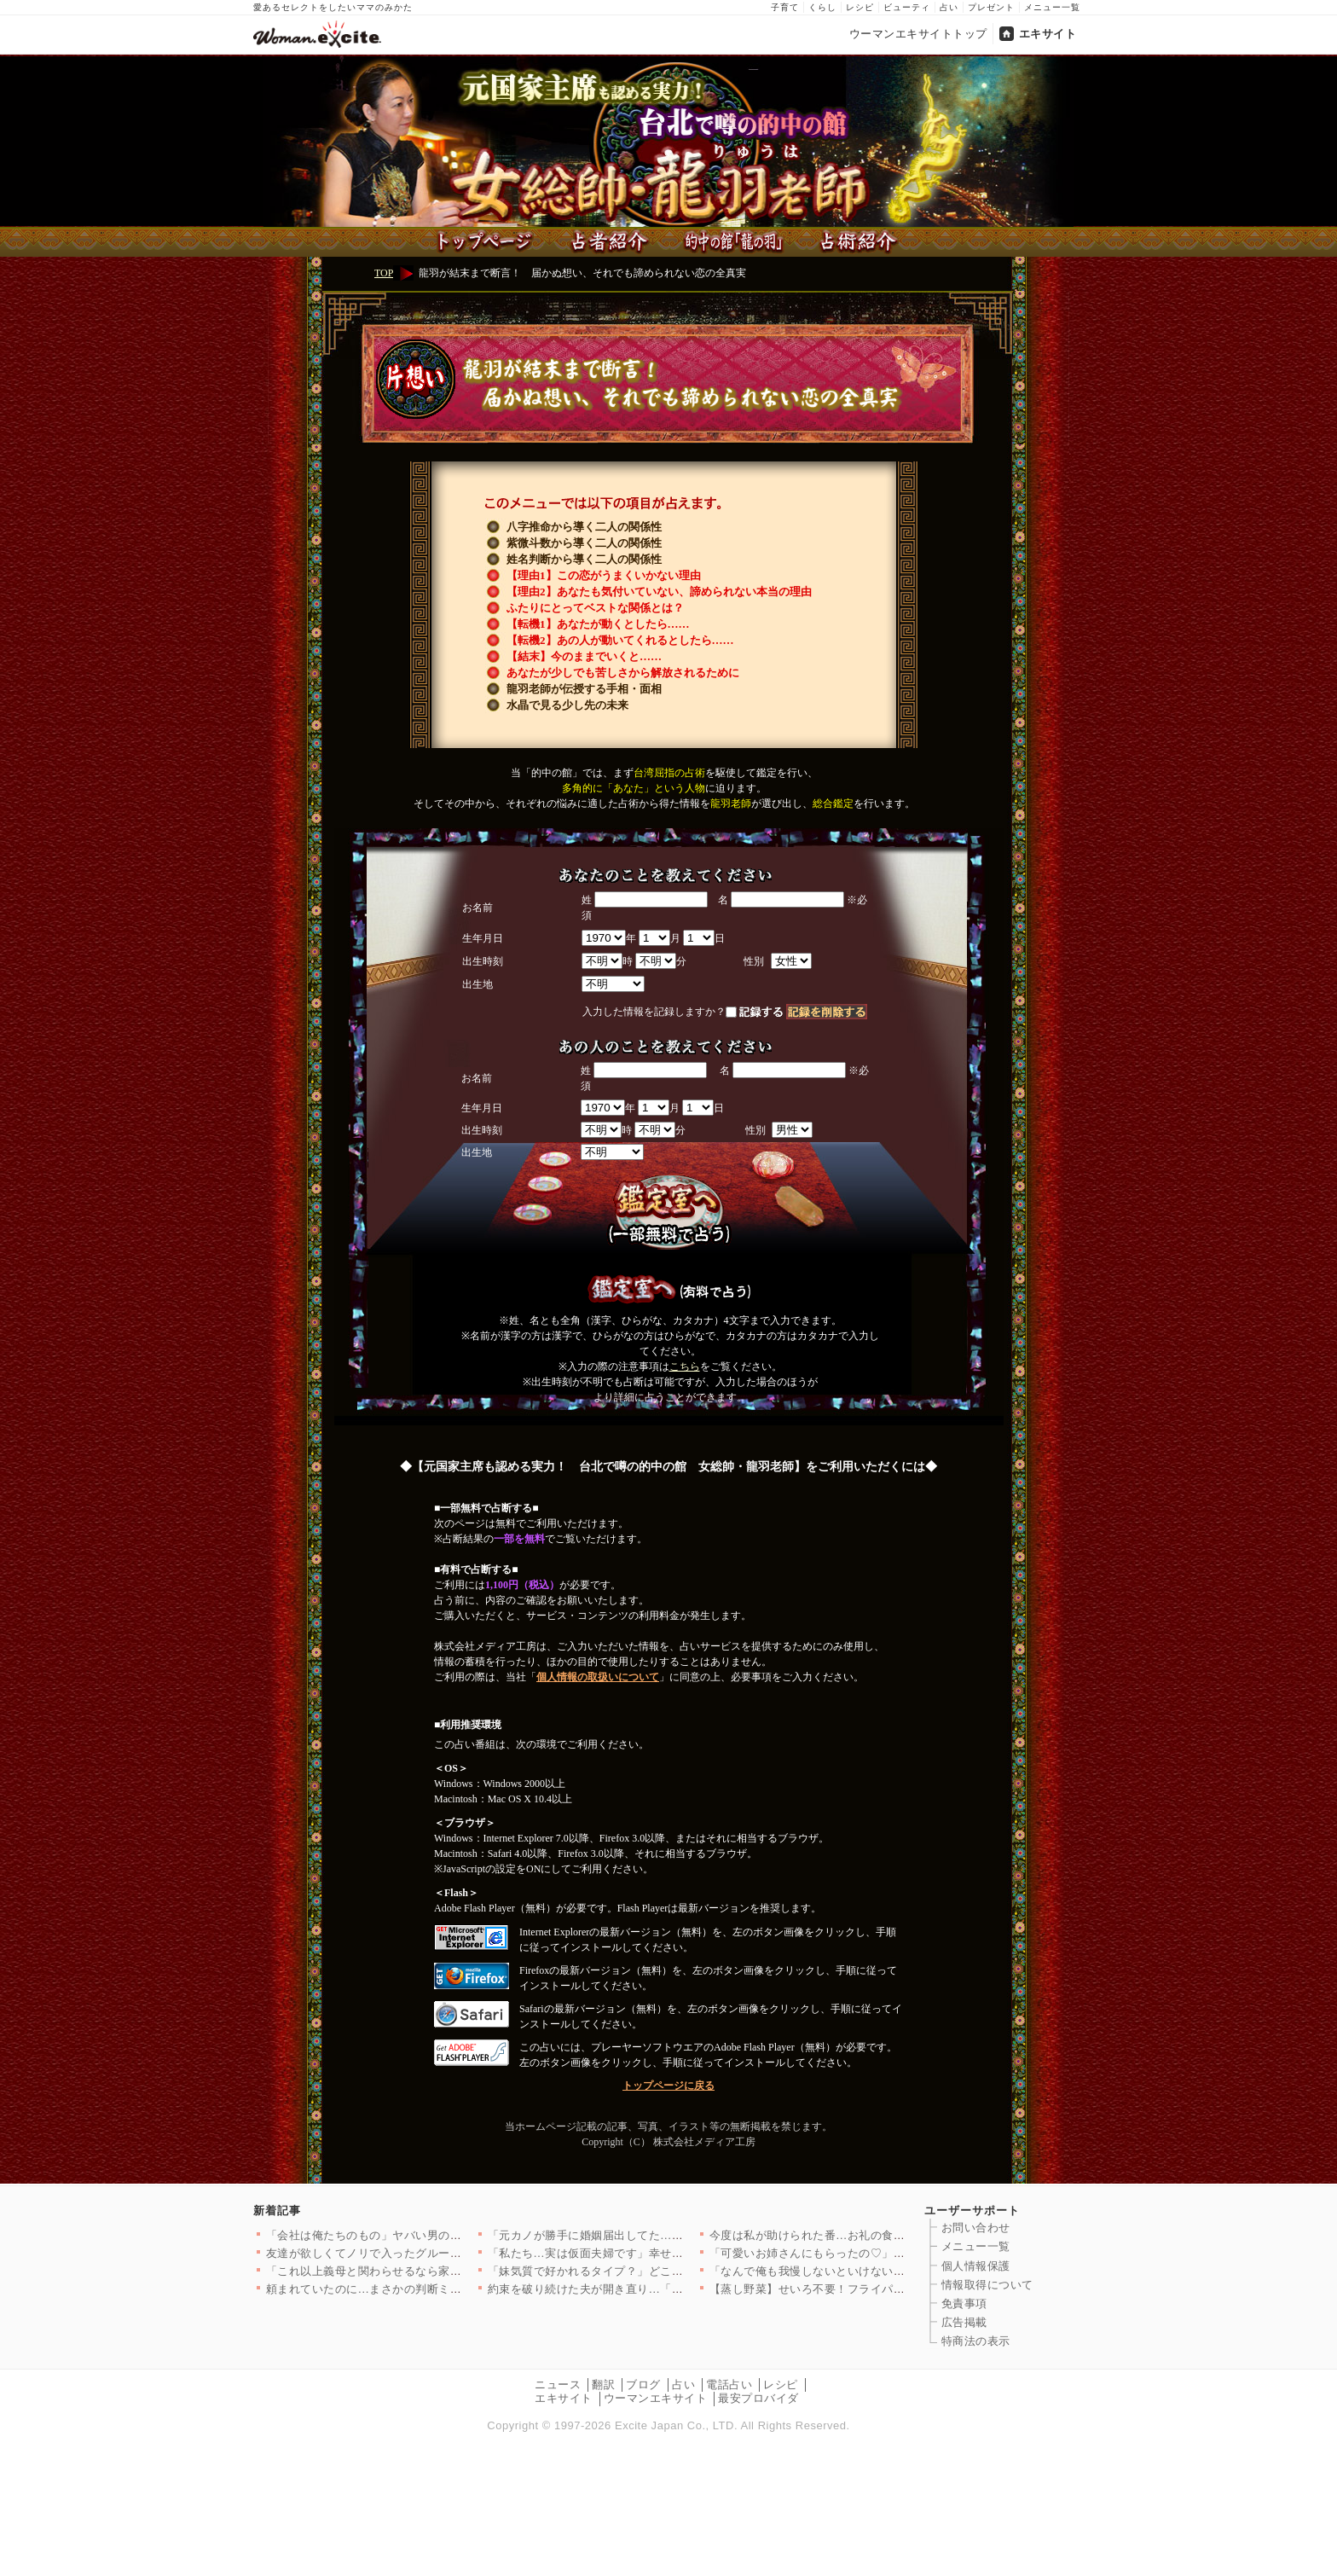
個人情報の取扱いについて (597, 1677)
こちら (684, 1366)
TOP (383, 273)
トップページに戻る (668, 2086)
